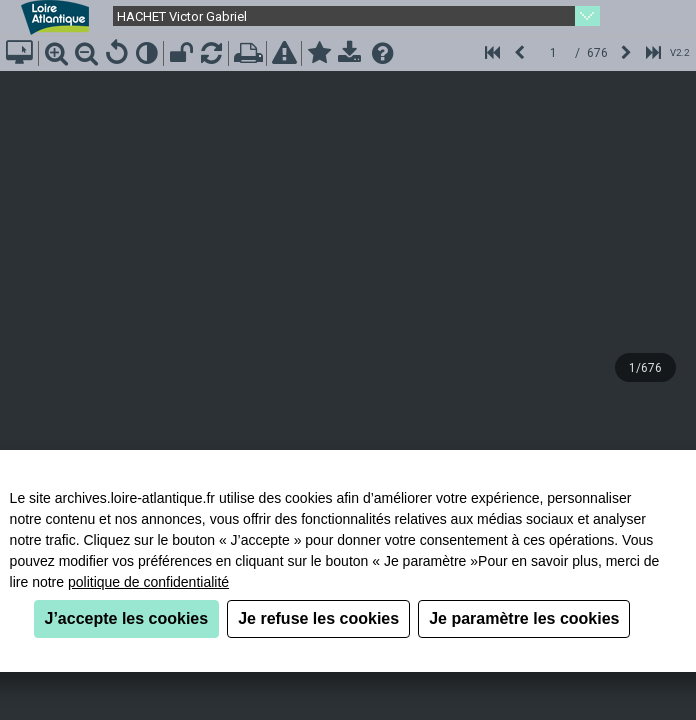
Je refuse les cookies (318, 618)
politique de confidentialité (148, 582)
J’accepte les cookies (127, 618)
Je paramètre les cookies (524, 618)
